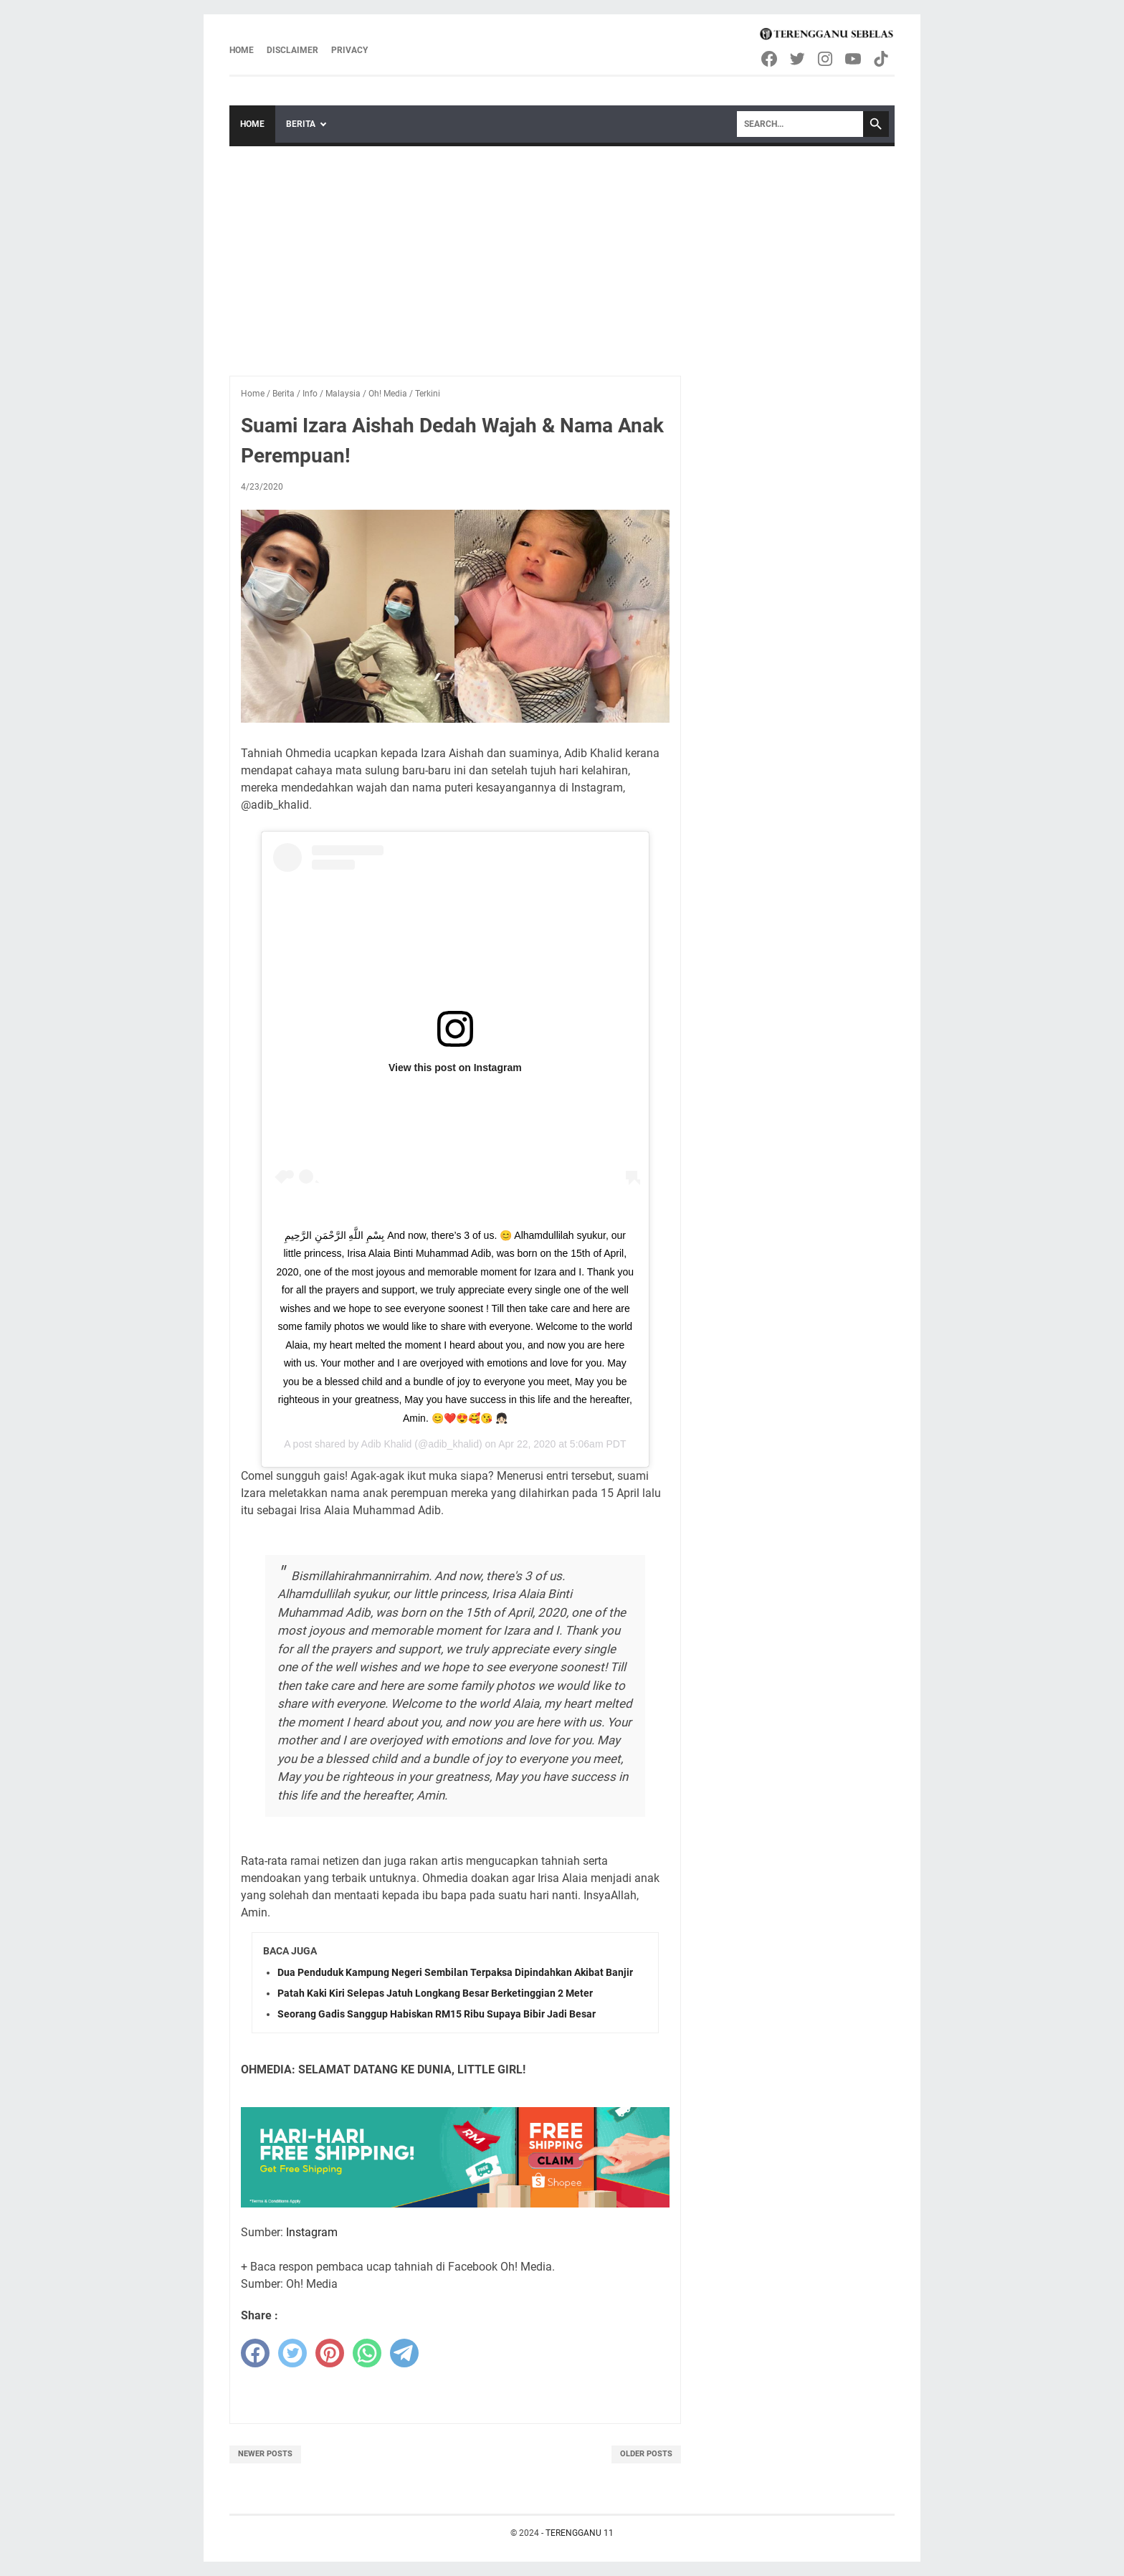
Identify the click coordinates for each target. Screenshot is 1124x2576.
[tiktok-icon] (882, 58)
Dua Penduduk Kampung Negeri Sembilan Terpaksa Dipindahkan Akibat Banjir (455, 1972)
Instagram (312, 2232)
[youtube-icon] (854, 58)
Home (241, 50)
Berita (300, 124)
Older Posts (646, 2453)
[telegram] (404, 2353)
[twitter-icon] (798, 58)
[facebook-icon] (770, 58)
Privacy (349, 50)
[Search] (800, 124)
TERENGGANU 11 (580, 2533)
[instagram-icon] (826, 58)
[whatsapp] (367, 2353)
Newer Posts (265, 2453)
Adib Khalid (386, 1444)
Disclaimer (292, 50)
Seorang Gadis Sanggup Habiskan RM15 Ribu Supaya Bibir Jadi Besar (436, 2014)
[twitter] (292, 2353)
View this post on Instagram (455, 1067)
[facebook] (255, 2353)
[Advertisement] (562, 253)
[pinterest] (329, 2353)
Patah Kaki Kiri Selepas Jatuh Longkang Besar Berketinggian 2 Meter (435, 1993)
